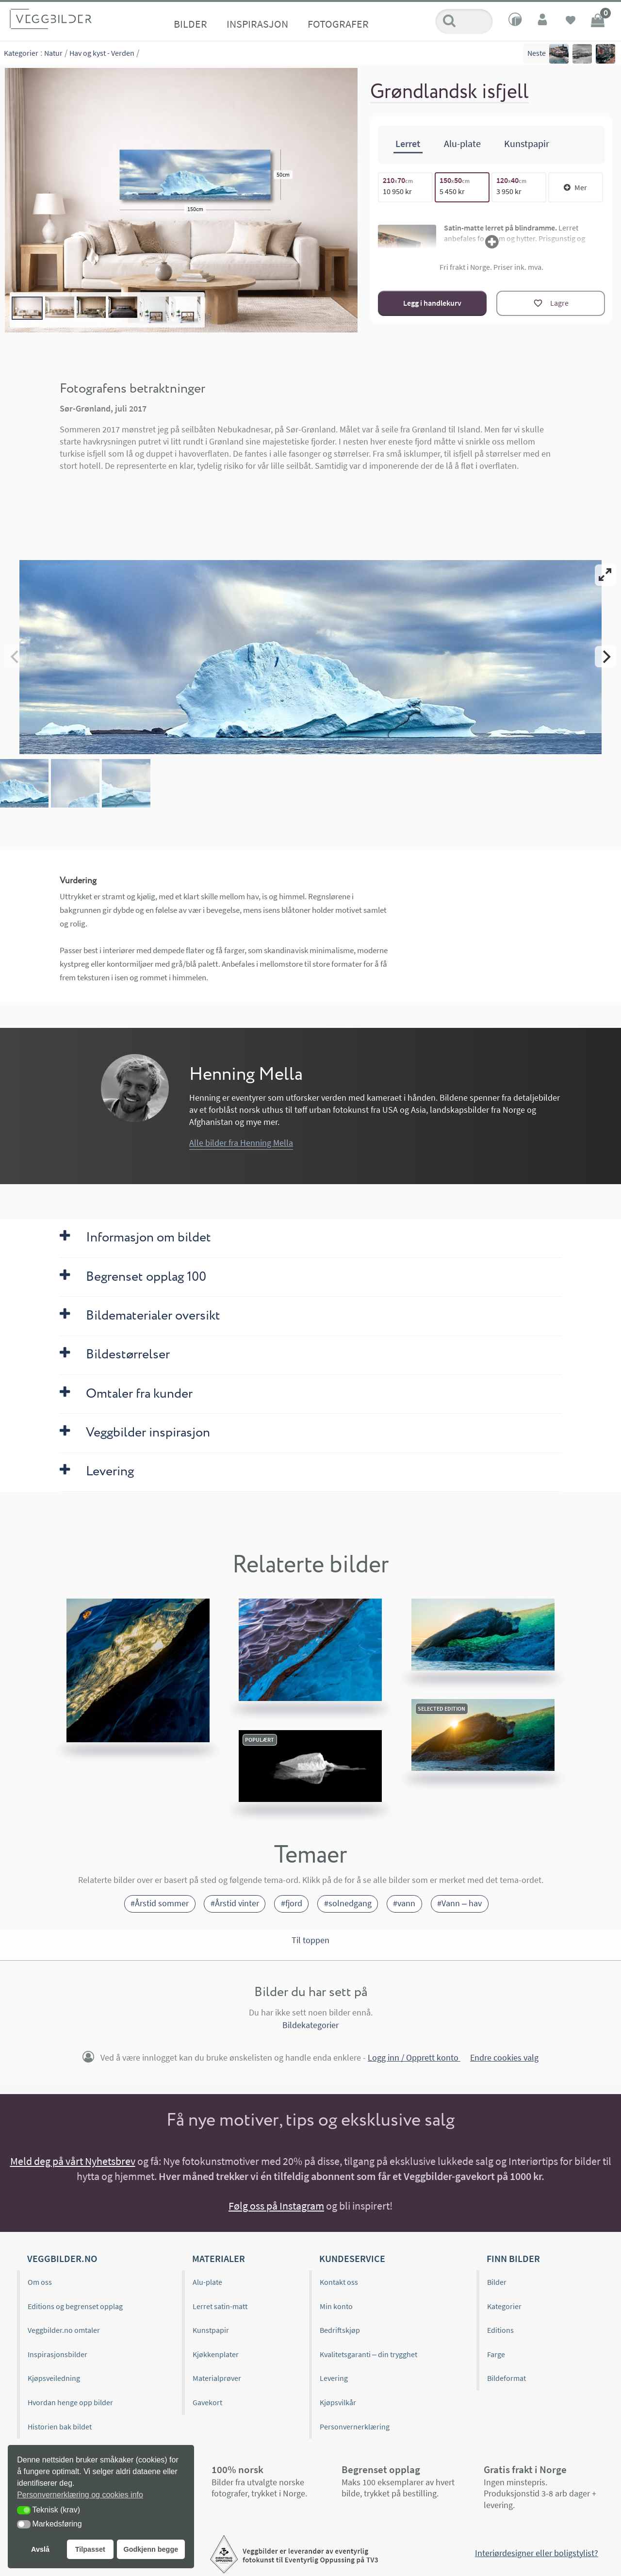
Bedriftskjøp (340, 2330)
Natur (53, 53)
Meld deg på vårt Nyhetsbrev (72, 2161)
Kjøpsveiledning (54, 2378)
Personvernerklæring (355, 2426)
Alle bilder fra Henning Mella (241, 1142)
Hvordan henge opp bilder (70, 2402)
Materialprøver (217, 2378)
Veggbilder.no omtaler (64, 2330)
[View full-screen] (605, 575)
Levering (334, 2378)
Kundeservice (352, 2258)
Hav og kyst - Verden (101, 53)
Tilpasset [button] (90, 2549)
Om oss (40, 2282)
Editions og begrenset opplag (75, 2306)
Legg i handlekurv (432, 303)
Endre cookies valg (504, 2057)
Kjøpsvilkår (338, 2402)
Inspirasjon (257, 24)
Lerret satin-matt (220, 2306)
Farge (496, 2354)
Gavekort (207, 2402)
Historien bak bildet (60, 2426)
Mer (575, 187)
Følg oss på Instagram (276, 2206)
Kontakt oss (339, 2282)
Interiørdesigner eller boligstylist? (536, 2553)
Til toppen (310, 1940)
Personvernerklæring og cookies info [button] (80, 2495)
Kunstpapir (211, 2330)
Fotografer (338, 24)
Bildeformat (506, 2378)
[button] (24, 2510)
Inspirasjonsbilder (57, 2354)
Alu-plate (207, 2282)
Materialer (218, 2258)
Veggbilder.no (62, 2258)
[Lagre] (550, 302)
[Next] (605, 656)
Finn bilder (513, 2258)
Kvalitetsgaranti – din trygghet (368, 2354)
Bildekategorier (310, 2025)
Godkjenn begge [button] (150, 2549)
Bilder (190, 24)
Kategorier (21, 53)
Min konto (336, 2306)
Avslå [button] (40, 2549)
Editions (500, 2330)
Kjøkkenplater (216, 2354)
